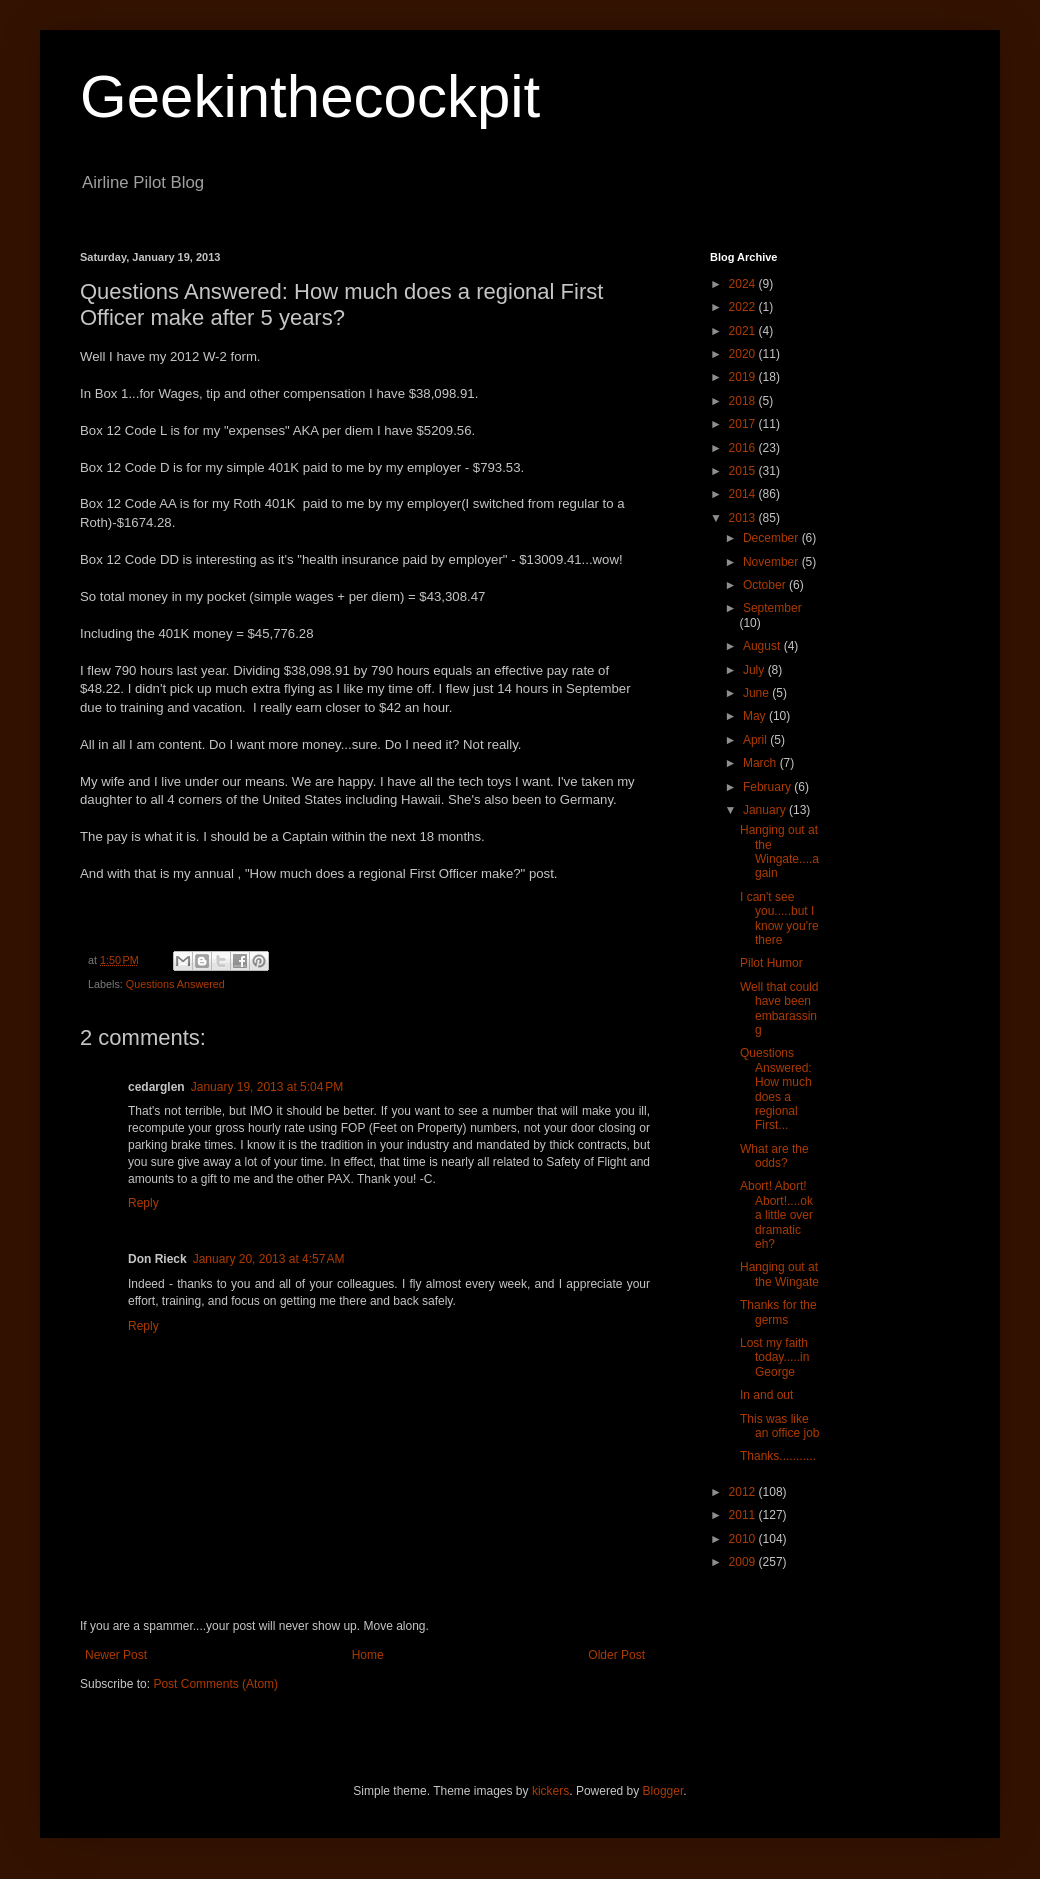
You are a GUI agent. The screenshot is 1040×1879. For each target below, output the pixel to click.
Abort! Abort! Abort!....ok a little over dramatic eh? (776, 1215)
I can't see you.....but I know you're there (779, 918)
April (756, 740)
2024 (744, 284)
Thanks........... (778, 1456)
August (763, 646)
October (766, 585)
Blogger (663, 1791)
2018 (744, 401)
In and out (766, 1395)
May (756, 716)
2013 (744, 518)
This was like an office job (780, 1426)
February (768, 787)
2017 (744, 424)
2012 (744, 1492)
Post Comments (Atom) (215, 1684)
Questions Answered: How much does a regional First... (776, 1089)
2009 (744, 1562)
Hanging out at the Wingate (779, 1274)
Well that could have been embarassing (779, 1008)
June (757, 693)
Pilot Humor (771, 963)
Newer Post (116, 1655)
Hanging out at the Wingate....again (779, 851)
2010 (744, 1539)
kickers (550, 1791)
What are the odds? (774, 1156)
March (761, 763)
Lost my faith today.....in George (774, 1357)
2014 (744, 494)
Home (368, 1655)
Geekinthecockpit (310, 96)
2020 (744, 354)
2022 (744, 307)
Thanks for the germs (778, 1312)
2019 (744, 377)
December (772, 538)
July (755, 670)
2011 (744, 1515)
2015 (744, 471)
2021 (744, 331)
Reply (143, 1203)
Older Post (616, 1655)
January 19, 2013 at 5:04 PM (267, 1087)
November (772, 562)
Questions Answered (175, 984)
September (772, 608)
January (766, 810)
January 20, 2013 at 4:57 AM (269, 1259)
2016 (744, 448)
